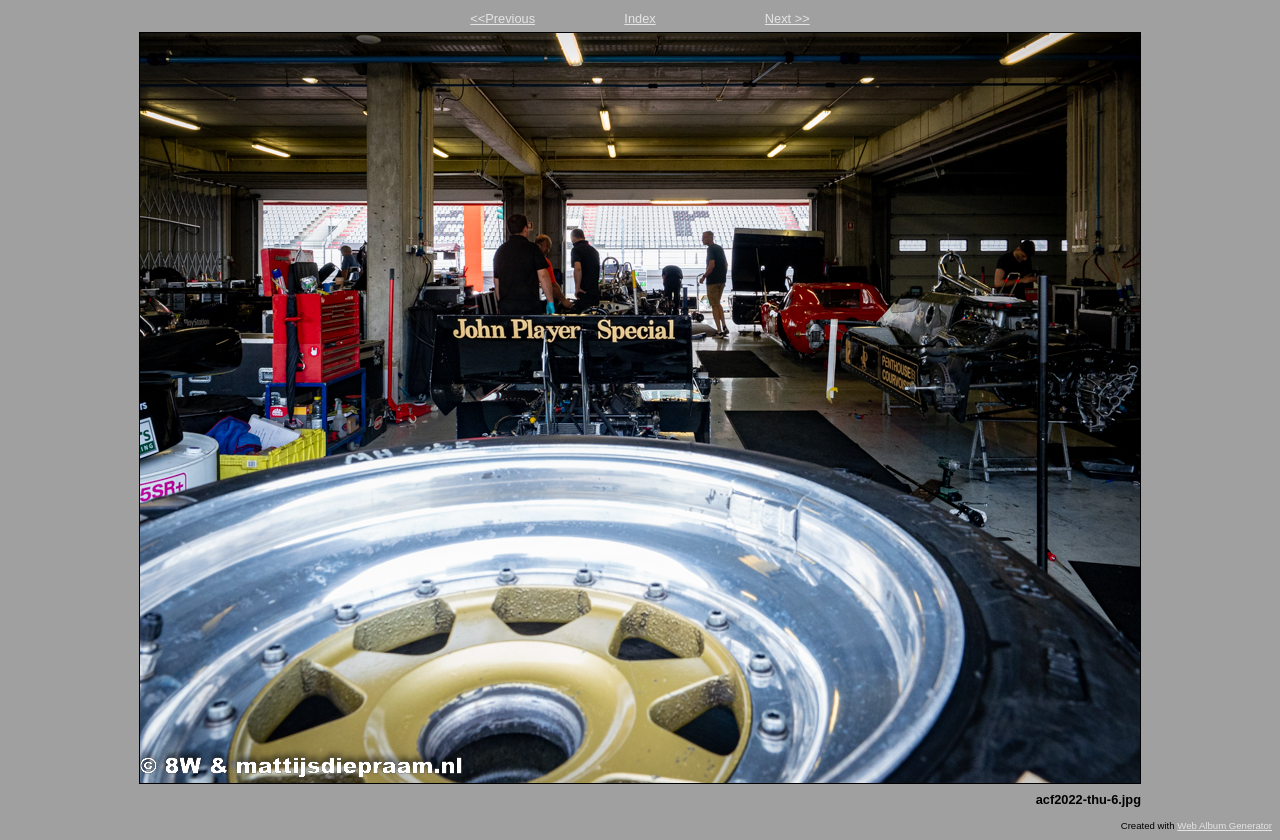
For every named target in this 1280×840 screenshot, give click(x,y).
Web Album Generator (1224, 825)
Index (639, 18)
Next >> (787, 18)
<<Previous (502, 18)
